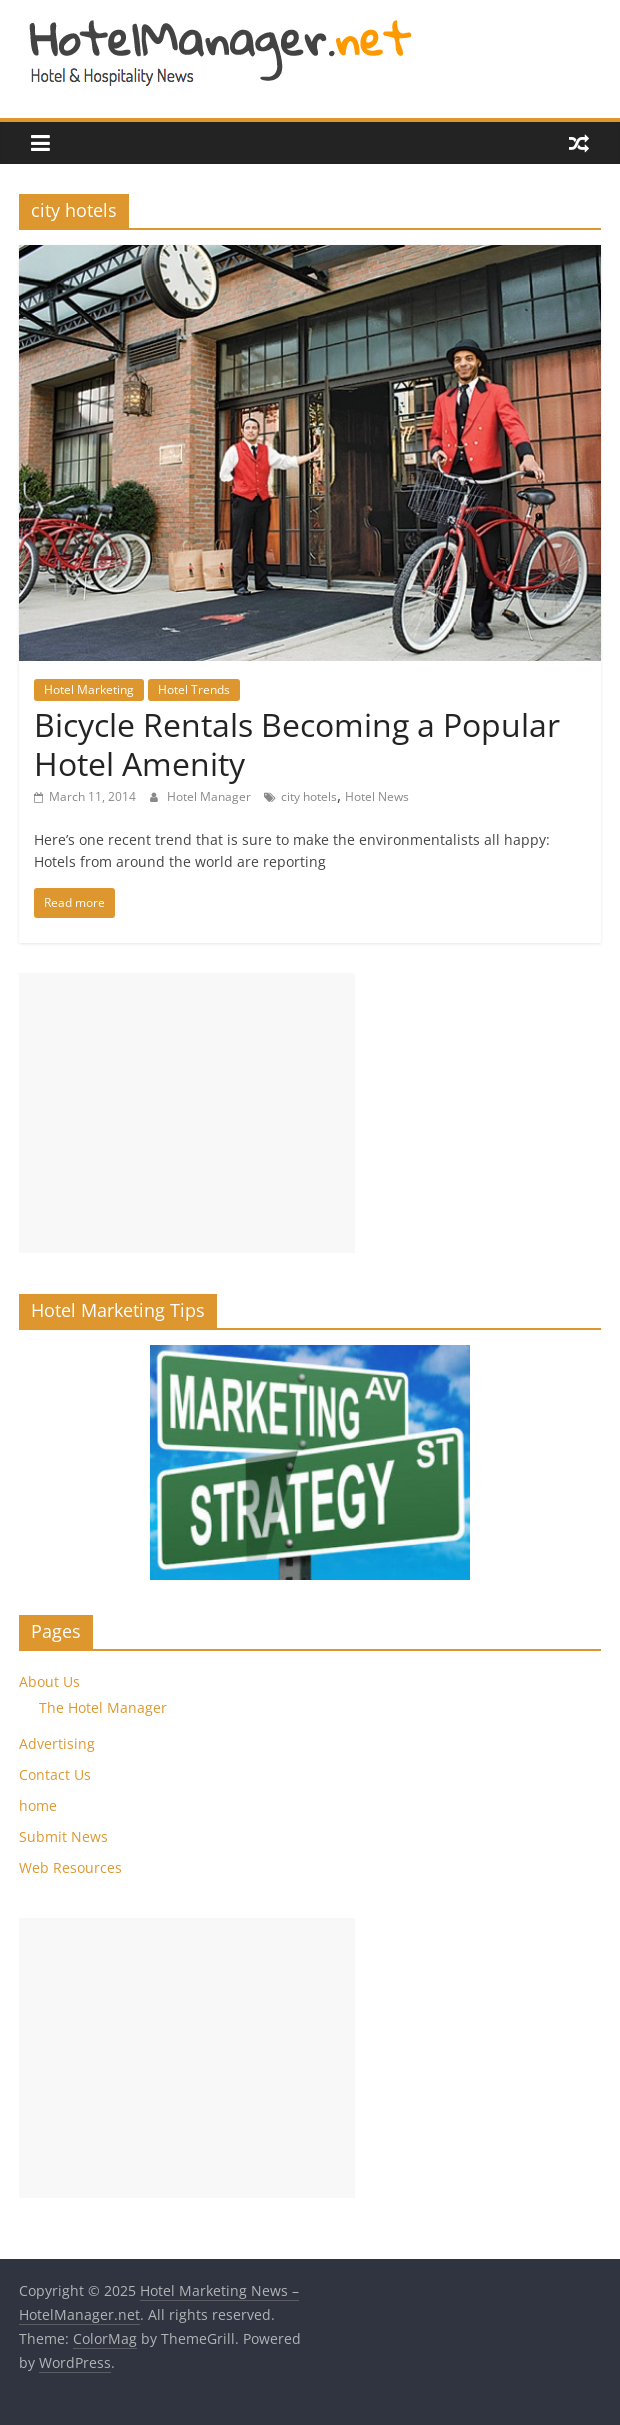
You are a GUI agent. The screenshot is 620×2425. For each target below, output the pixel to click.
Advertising (57, 1743)
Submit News (63, 1836)
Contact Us (55, 1774)
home (38, 1805)
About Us (49, 1681)
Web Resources (70, 1867)
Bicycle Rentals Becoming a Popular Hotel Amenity (297, 743)
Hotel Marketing (89, 689)
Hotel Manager (210, 796)
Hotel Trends (194, 689)
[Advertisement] (187, 1113)
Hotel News (377, 796)
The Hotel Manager (103, 1707)
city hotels (309, 796)
